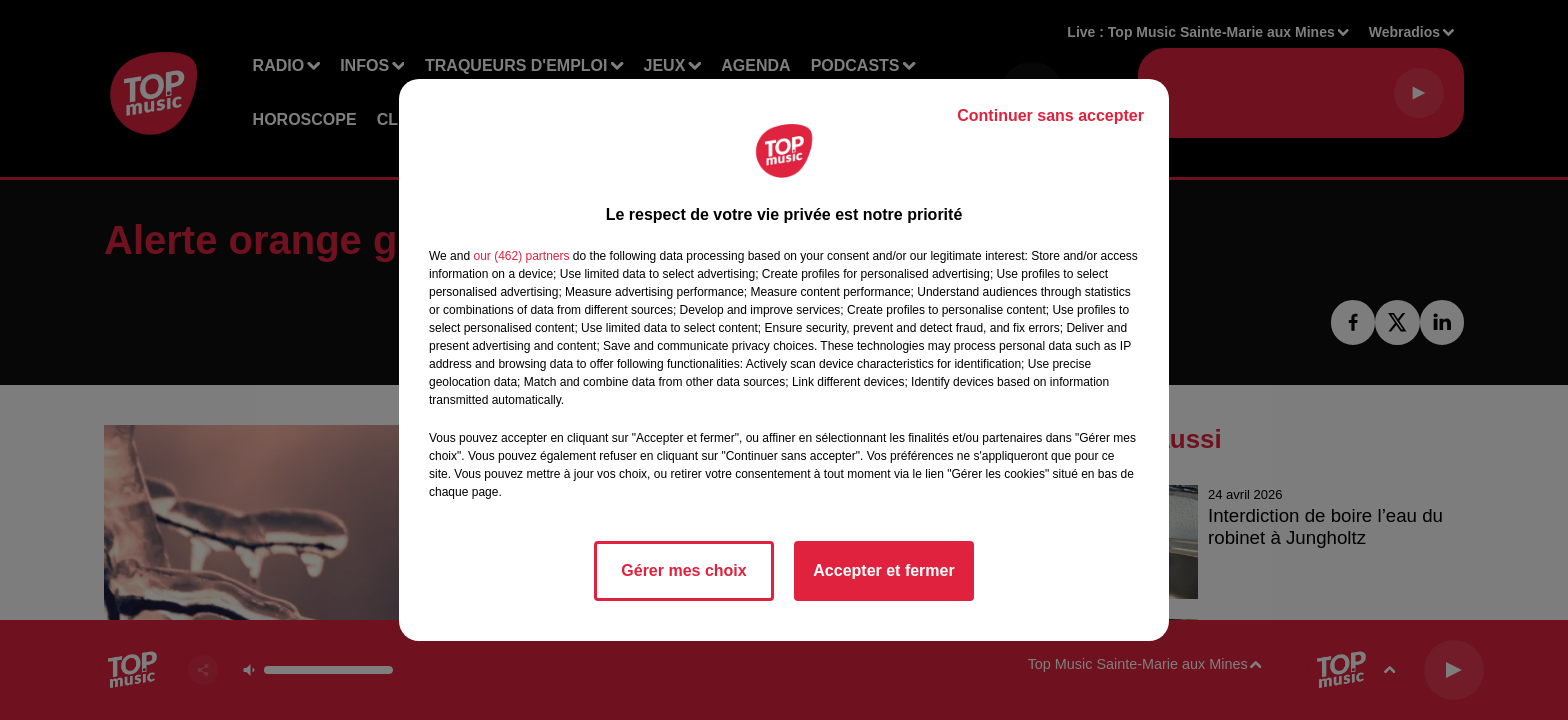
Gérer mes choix (683, 570)
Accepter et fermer (883, 570)
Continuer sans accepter (1050, 115)
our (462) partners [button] (521, 256)
